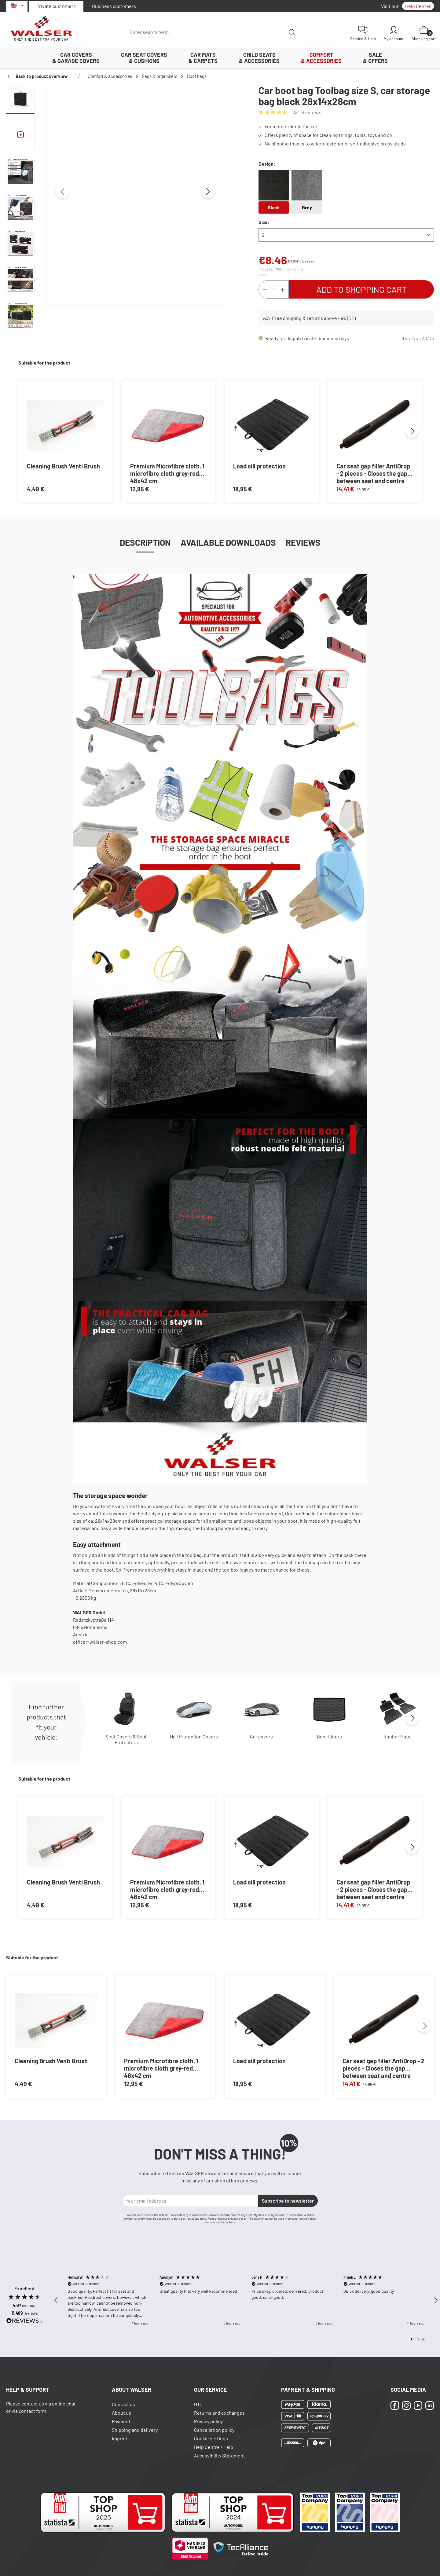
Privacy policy (208, 2421)
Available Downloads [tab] (228, 542)
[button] (56, 2300)
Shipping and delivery (135, 2430)
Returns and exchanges (219, 2413)
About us (121, 2413)
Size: (264, 221)
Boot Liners (329, 1736)
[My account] (394, 33)
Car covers (261, 1736)
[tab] (145, 542)
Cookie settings (211, 2438)
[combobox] (204, 32)
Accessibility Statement (219, 2455)
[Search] (292, 32)
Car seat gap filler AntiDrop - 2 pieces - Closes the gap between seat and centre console (373, 473)
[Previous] (62, 191)
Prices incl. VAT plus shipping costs (280, 272)
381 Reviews (307, 112)
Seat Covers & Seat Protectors (126, 1739)
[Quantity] (274, 289)
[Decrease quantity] (264, 289)
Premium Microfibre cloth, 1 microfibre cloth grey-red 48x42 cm (167, 473)
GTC (198, 2404)
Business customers (114, 6)
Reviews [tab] (303, 542)
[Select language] (17, 5)
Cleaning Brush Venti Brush (63, 466)
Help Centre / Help (213, 2447)
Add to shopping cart (361, 289)
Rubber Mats (396, 1736)
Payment (121, 2421)
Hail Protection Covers (194, 1736)
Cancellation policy (214, 2430)
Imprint (119, 2438)
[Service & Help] (363, 33)
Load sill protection (259, 466)
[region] (115, 209)
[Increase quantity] (282, 289)
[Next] (208, 191)
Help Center (418, 6)
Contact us (123, 2404)
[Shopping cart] (424, 33)
